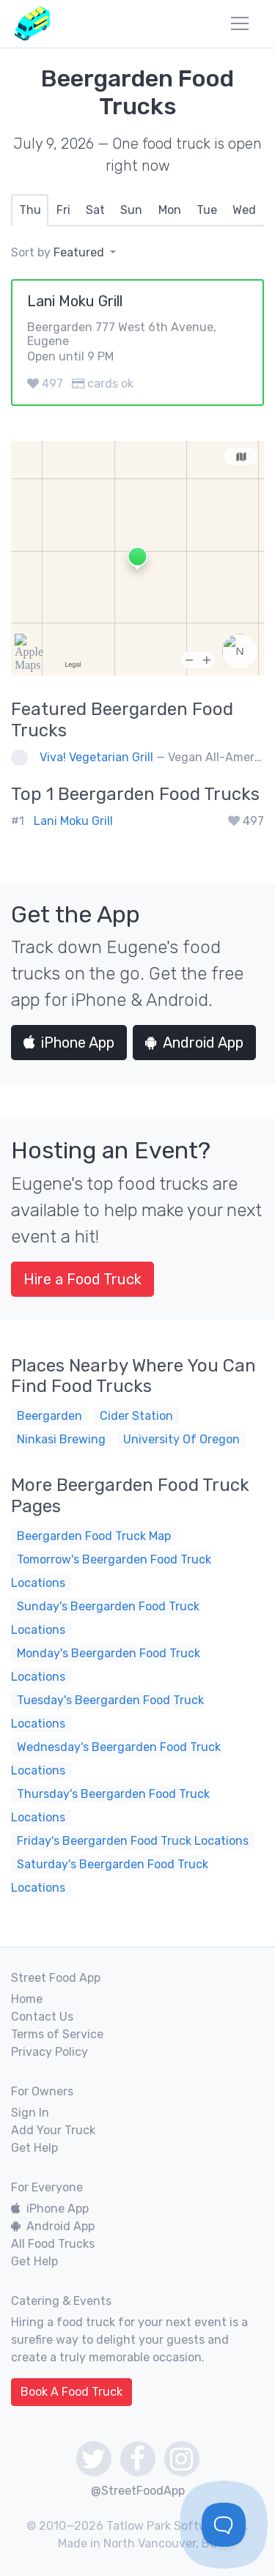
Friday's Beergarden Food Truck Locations (133, 1841)
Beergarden (49, 1416)
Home (27, 1999)
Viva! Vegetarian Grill (96, 757)
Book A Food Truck (71, 2392)
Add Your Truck (53, 2130)
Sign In (30, 2113)
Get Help (34, 2148)
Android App (194, 1042)
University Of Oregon (181, 1439)
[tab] (29, 210)
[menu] (239, 23)
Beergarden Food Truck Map (94, 1536)
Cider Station (136, 1416)
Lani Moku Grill (73, 821)
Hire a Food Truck (82, 1279)
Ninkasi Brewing (61, 1439)
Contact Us (42, 2017)
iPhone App (68, 1042)
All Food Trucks (53, 2244)
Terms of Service (57, 2034)
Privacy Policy (49, 2052)
